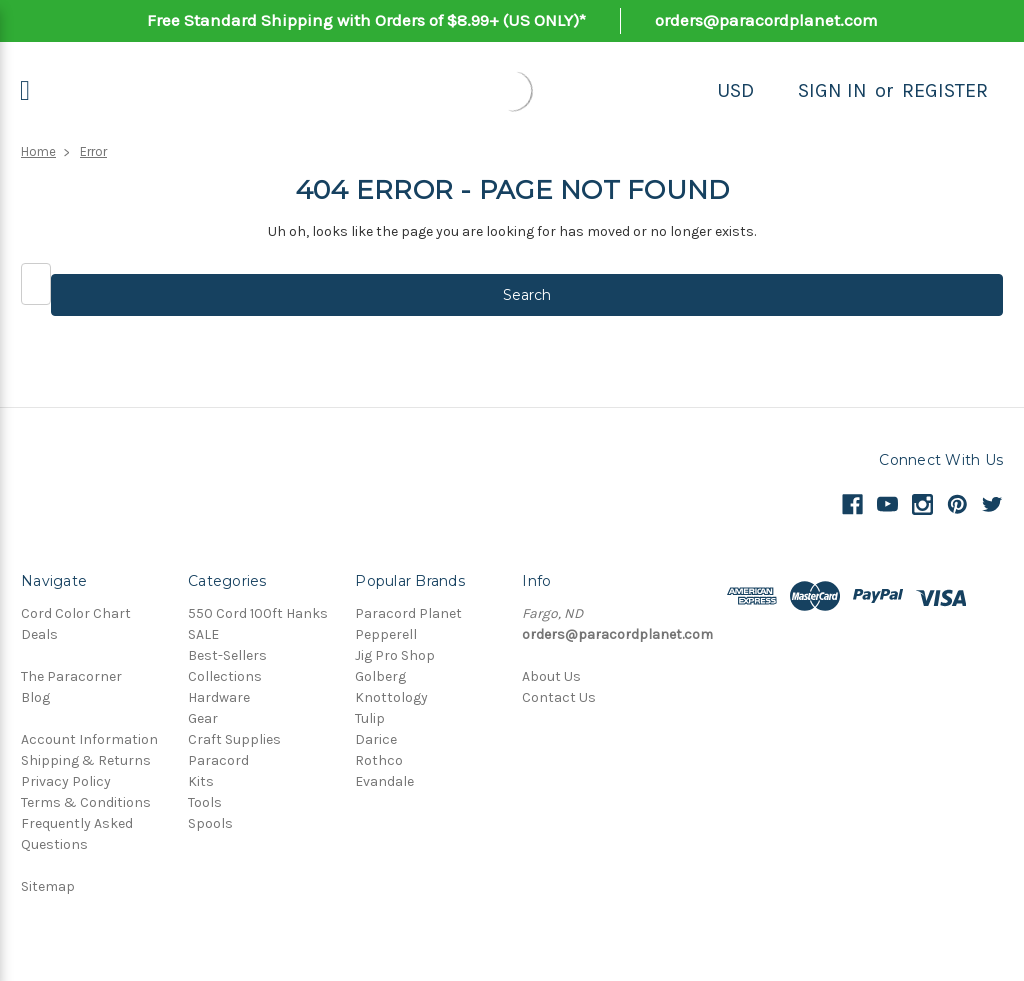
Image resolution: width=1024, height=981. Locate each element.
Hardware (219, 697)
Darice (376, 739)
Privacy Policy (66, 781)
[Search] (776, 91)
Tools (205, 802)
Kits (201, 781)
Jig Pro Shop (395, 655)
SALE (203, 634)
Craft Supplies (234, 739)
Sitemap (48, 886)
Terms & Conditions (86, 802)
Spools (210, 823)
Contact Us (559, 697)
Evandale (384, 781)
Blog (35, 697)
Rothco (379, 760)
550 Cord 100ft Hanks (258, 613)
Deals (39, 634)
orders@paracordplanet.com (766, 20)
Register (945, 90)
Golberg (380, 676)
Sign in (832, 90)
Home (38, 151)
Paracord (218, 760)
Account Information (89, 739)
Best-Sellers (227, 655)
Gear (203, 718)
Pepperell (386, 634)
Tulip (370, 718)
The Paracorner (71, 676)
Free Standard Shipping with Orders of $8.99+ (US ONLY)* (366, 20)
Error (93, 151)
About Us (551, 676)
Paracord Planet (408, 613)
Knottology (391, 697)
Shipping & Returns (86, 760)
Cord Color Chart (76, 613)
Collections (225, 676)
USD (735, 90)
